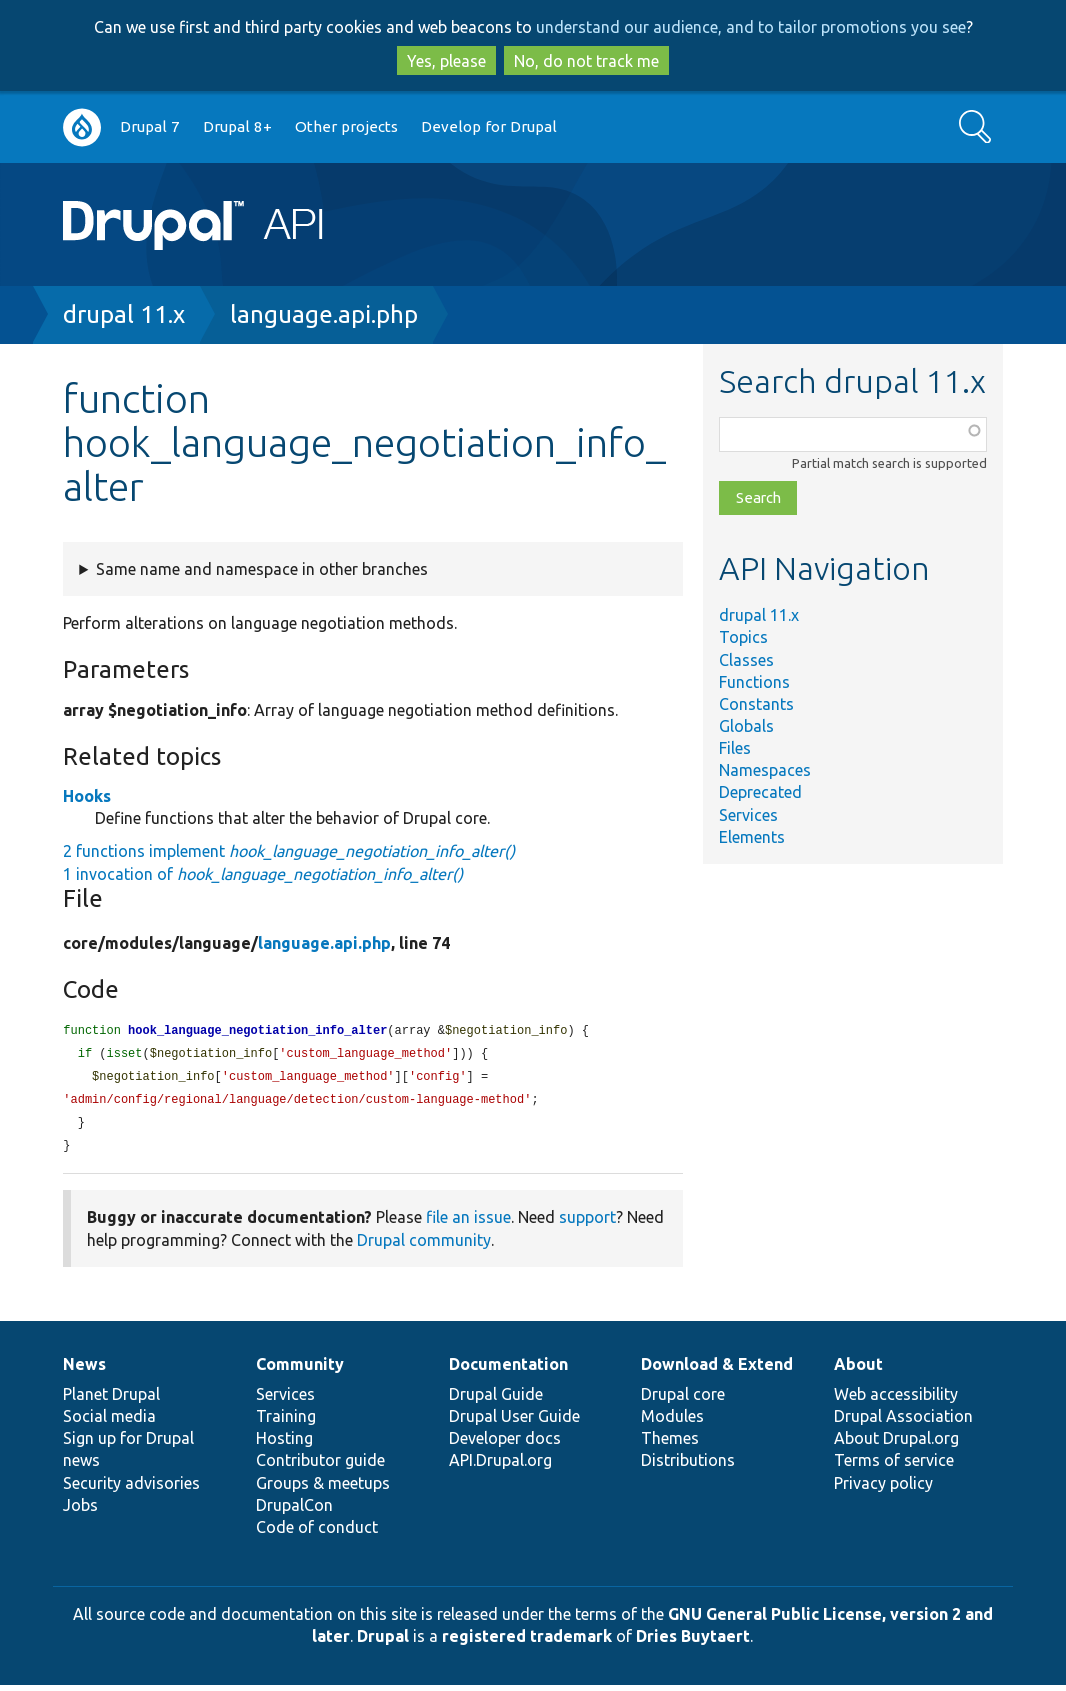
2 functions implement (289, 851)
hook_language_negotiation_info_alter (257, 1031)
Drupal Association (903, 1422)
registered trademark (527, 1642)
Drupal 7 (150, 126)
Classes (746, 660)
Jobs (80, 1511)
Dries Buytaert (693, 1642)
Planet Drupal (111, 1400)
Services (748, 815)
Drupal (383, 1642)
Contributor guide (320, 1466)
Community (300, 1370)
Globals (746, 726)
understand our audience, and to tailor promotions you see (751, 27)
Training (286, 1422)
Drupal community (424, 1246)
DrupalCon (294, 1511)
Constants (756, 704)
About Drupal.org (896, 1444)
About (858, 1370)
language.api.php (324, 314)
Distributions (688, 1466)
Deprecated (760, 792)
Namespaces (765, 770)
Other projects (346, 126)
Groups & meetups (323, 1489)
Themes (670, 1444)
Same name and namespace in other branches (262, 569)
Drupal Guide (496, 1400)
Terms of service (894, 1466)
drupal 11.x (124, 314)
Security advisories (131, 1489)
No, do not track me (586, 61)
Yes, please (446, 61)
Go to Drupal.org (82, 127)
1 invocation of (263, 874)
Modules (672, 1422)
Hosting (284, 1444)
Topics (743, 637)
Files (735, 748)
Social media (109, 1422)
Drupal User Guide (514, 1422)
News (84, 1370)
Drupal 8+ (237, 126)
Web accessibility (896, 1400)
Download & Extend (717, 1370)
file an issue (468, 1223)
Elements (752, 837)
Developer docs (505, 1444)
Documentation (508, 1370)
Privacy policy (883, 1489)
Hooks (87, 796)
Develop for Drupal (489, 126)
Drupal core (683, 1400)
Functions (754, 682)
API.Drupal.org (500, 1466)
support (587, 1223)
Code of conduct (317, 1533)
